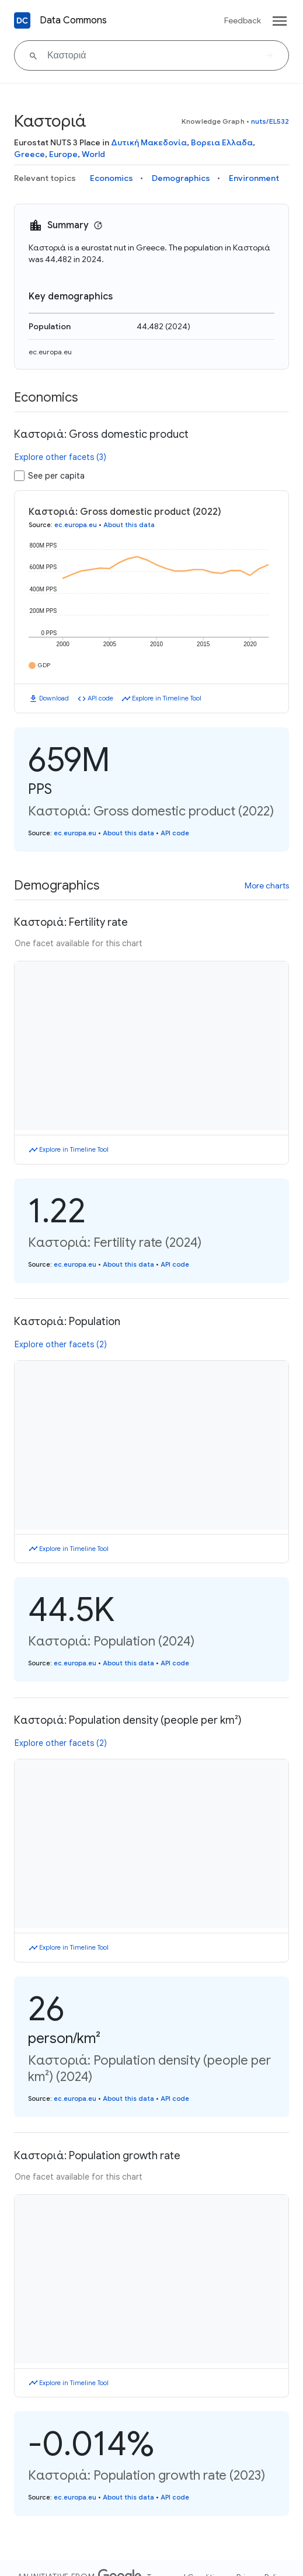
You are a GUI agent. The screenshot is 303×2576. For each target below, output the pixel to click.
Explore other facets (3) (60, 457)
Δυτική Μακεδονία (149, 142)
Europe (63, 154)
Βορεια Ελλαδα (222, 142)
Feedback (242, 20)
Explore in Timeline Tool (166, 698)
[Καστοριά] (151, 55)
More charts (267, 885)
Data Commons (73, 20)
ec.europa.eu (50, 351)
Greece (29, 154)
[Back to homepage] (22, 20)
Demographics (181, 178)
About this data (129, 525)
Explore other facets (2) (61, 1344)
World (93, 154)
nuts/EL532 (270, 121)
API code (100, 698)
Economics (111, 178)
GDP (44, 665)
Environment (254, 178)
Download (54, 698)
